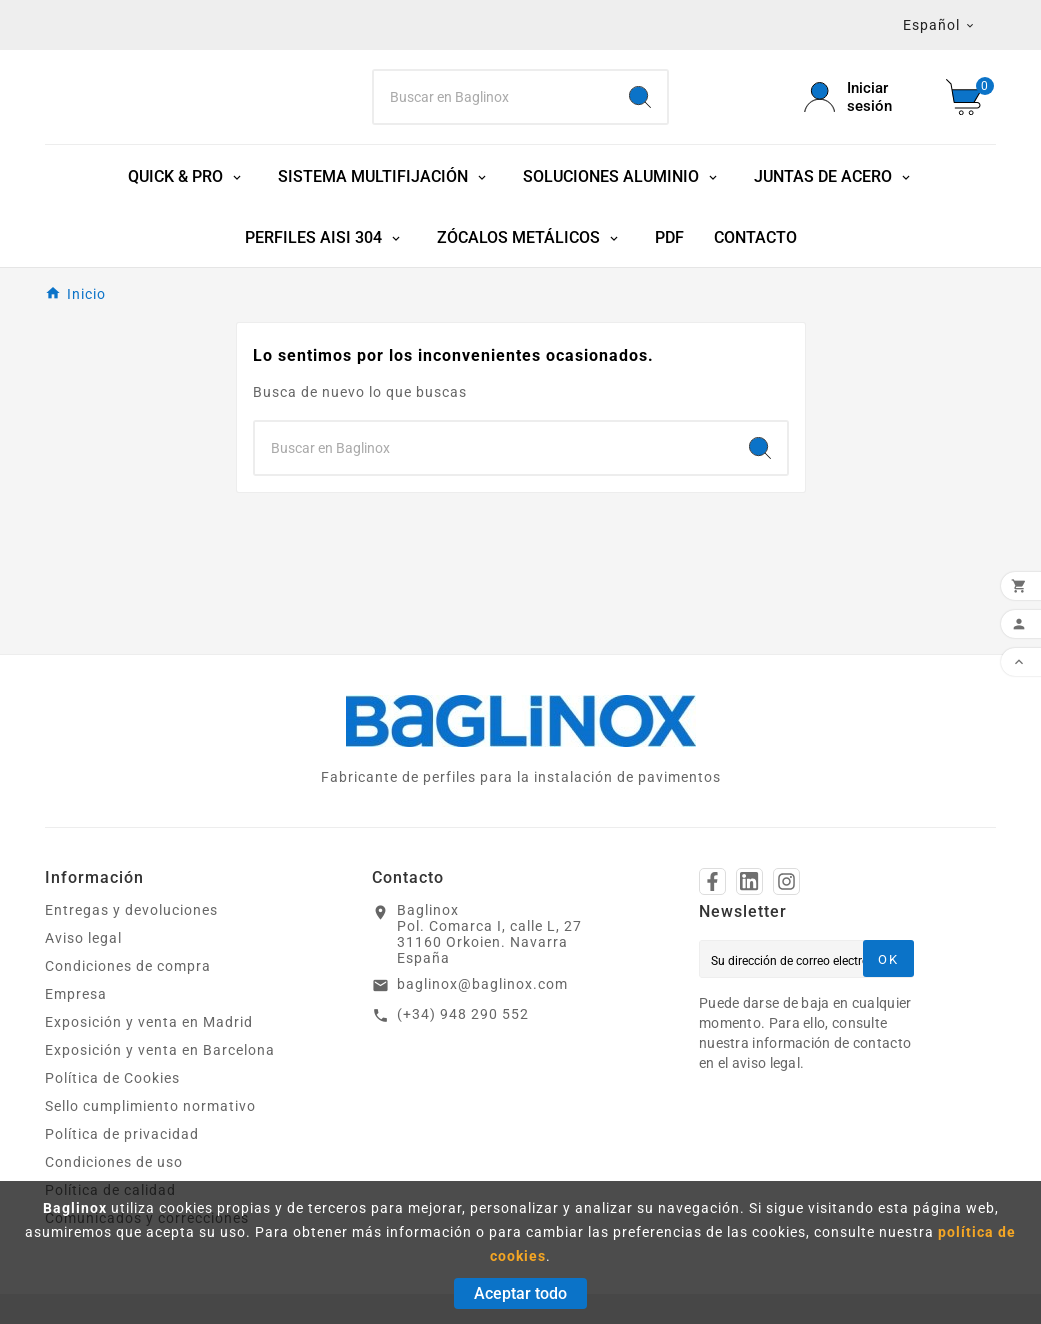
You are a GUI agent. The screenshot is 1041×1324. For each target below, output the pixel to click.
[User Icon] (863, 97)
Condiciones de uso (114, 1162)
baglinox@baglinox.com (482, 984)
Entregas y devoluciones (131, 910)
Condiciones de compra (128, 966)
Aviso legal (83, 938)
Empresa (76, 994)
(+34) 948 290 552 (463, 1014)
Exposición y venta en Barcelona (160, 1050)
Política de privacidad (122, 1134)
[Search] (493, 97)
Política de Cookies (112, 1078)
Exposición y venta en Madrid (149, 1022)
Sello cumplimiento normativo (150, 1106)
